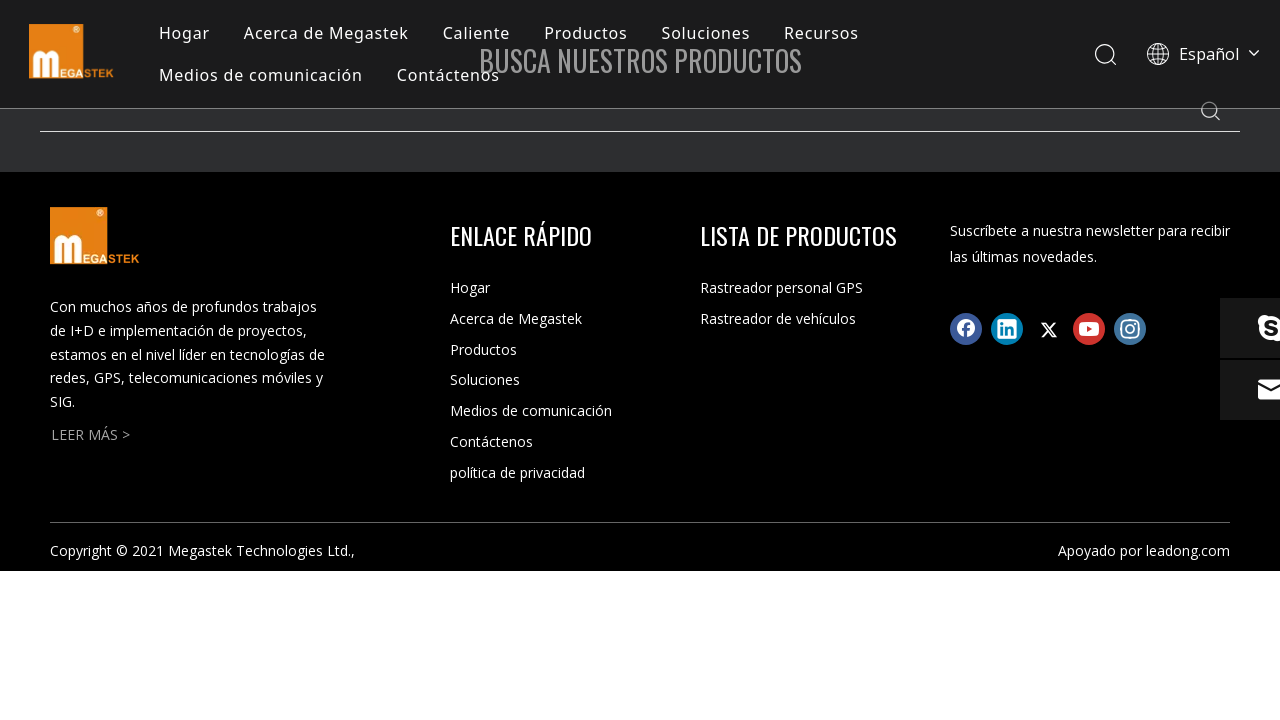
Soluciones (709, 34)
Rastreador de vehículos (778, 318)
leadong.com (1188, 550)
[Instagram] (1130, 329)
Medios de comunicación (264, 76)
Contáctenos (451, 76)
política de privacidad (517, 472)
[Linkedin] (1007, 329)
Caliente (479, 34)
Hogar (187, 34)
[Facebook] (966, 329)
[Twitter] (1048, 329)
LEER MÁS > (90, 434)
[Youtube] (1089, 329)
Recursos (824, 34)
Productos (588, 34)
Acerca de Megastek (329, 34)
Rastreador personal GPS (781, 287)
